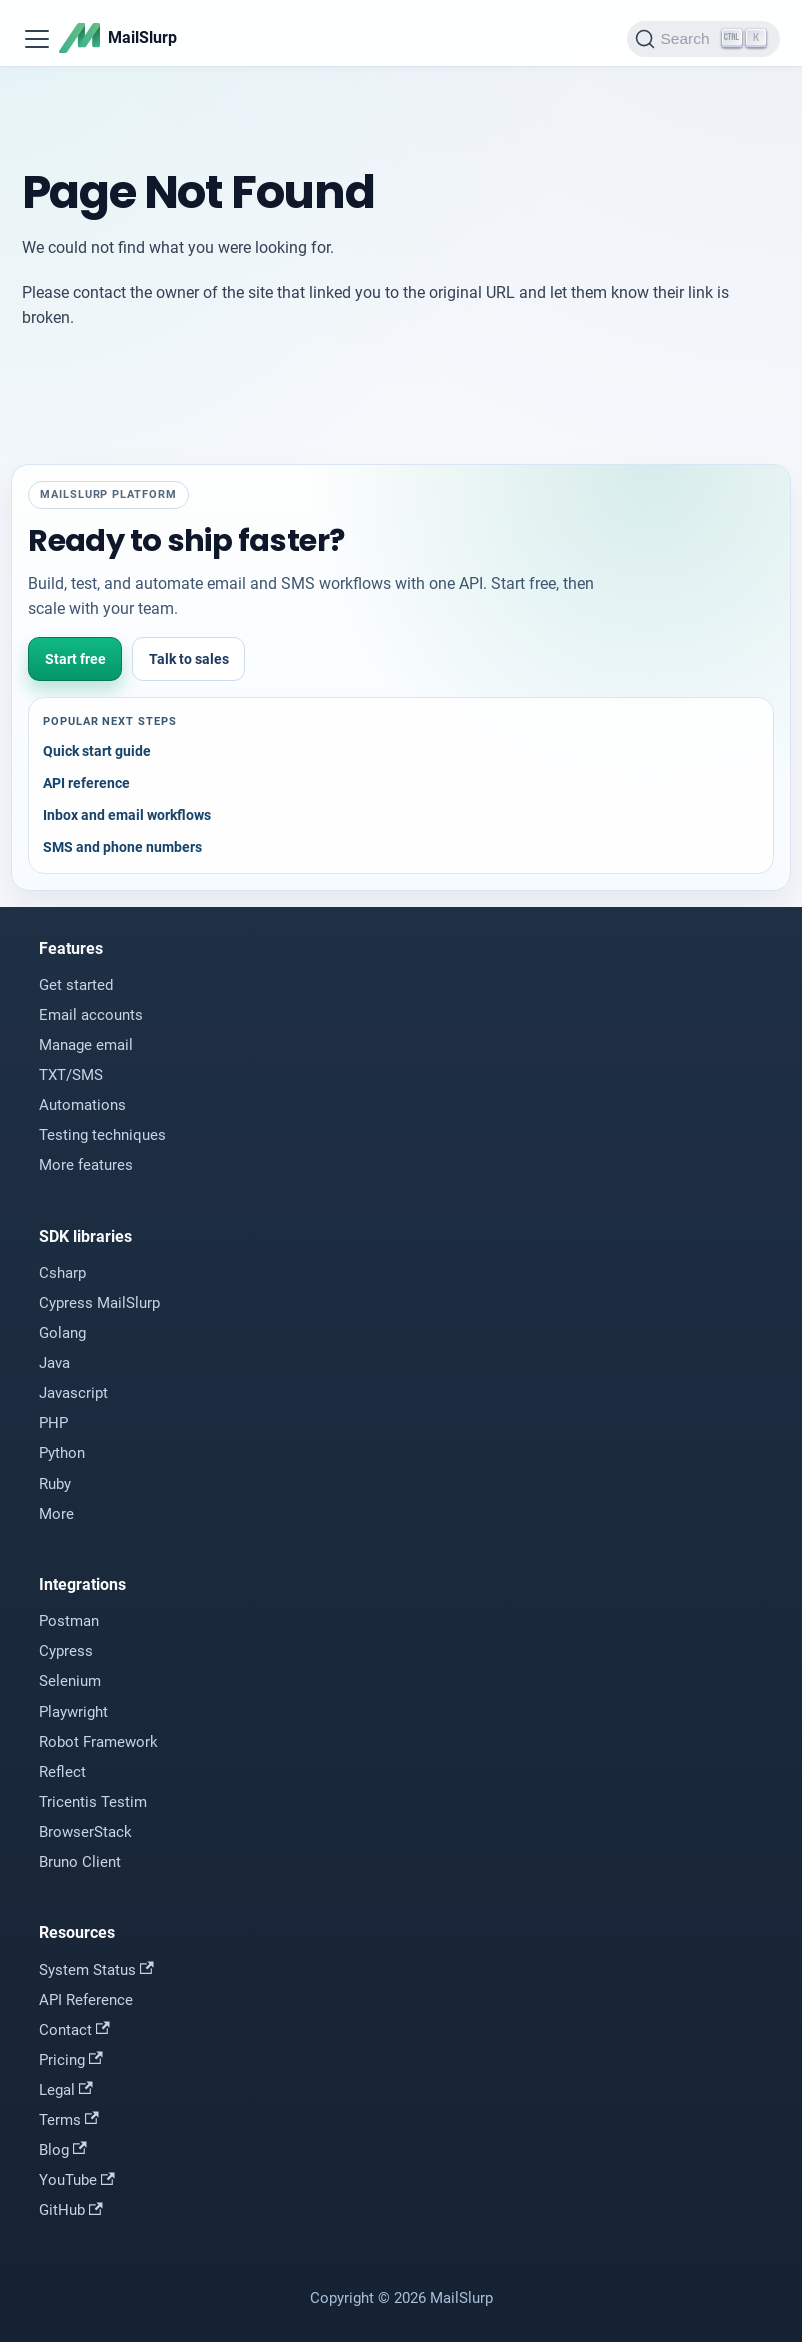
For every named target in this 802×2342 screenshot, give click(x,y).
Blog (63, 2150)
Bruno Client (80, 1862)
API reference (86, 783)
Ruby (55, 1484)
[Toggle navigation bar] (37, 39)
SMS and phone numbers (122, 847)
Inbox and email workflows (127, 815)
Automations (82, 1105)
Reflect (62, 1772)
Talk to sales (189, 659)
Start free (75, 659)
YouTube (77, 2180)
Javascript (73, 1393)
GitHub (71, 2210)
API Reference (86, 2000)
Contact (74, 2030)
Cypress (66, 1651)
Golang (62, 1333)
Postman (69, 1621)
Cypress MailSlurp (99, 1303)
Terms (69, 2120)
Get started (76, 985)
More (56, 1514)
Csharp (62, 1273)
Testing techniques (102, 1135)
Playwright (73, 1712)
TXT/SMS (71, 1075)
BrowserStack (85, 1832)
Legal (66, 2090)
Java (54, 1363)
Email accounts (91, 1015)
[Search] (704, 39)
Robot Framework (98, 1742)
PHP (53, 1423)
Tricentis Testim (93, 1802)
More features (86, 1165)
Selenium (70, 1681)
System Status (96, 1970)
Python (62, 1453)
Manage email (86, 1045)
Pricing (71, 2060)
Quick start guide (97, 751)
